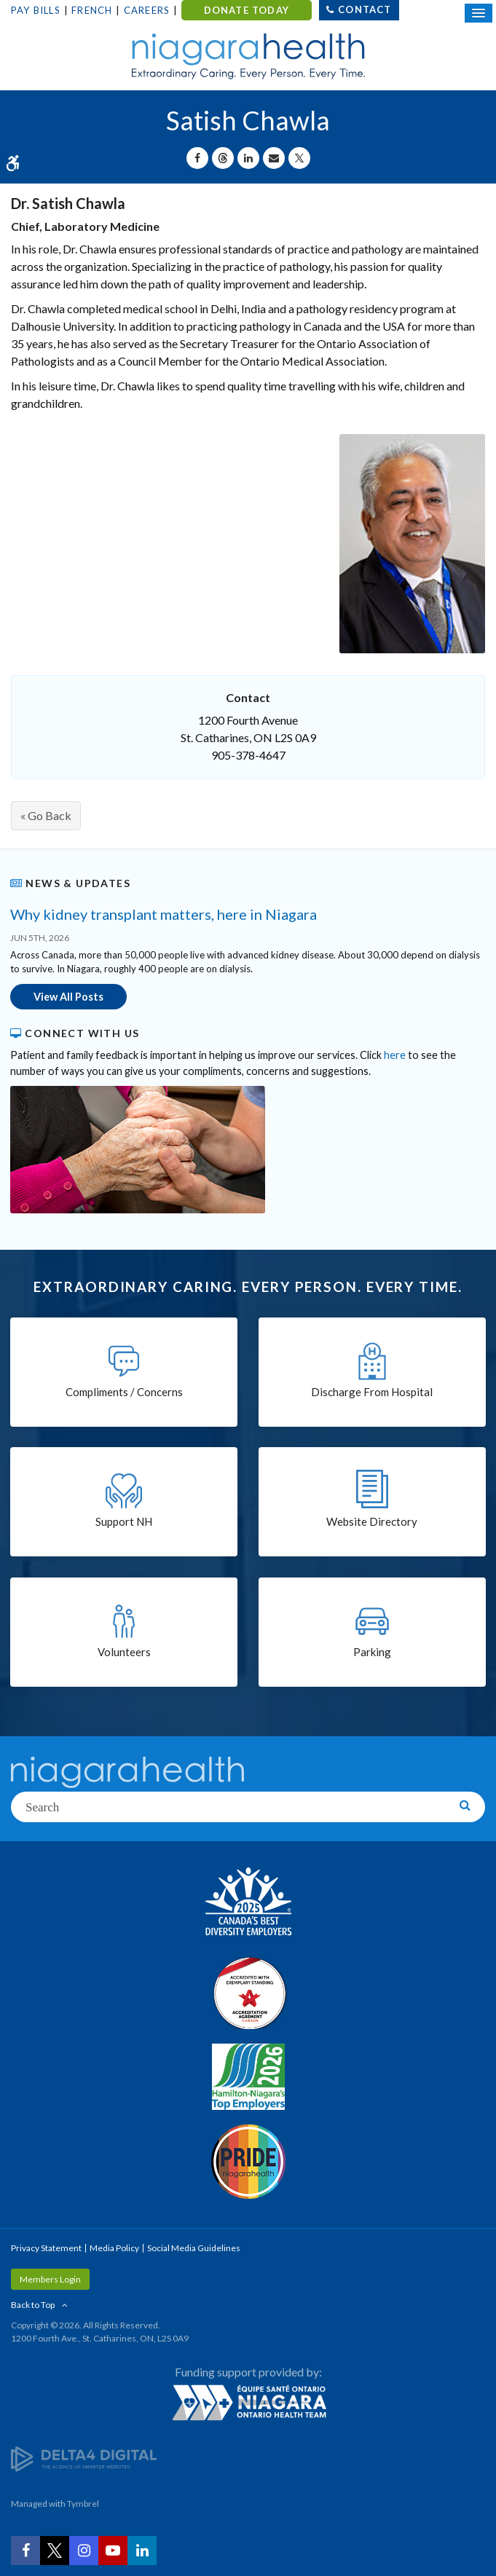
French (91, 10)
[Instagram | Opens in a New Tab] (83, 2550)
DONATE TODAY (246, 10)
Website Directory (371, 1521)
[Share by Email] (274, 158)
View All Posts (68, 996)
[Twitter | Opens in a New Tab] (54, 2550)
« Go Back (45, 815)
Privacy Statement (46, 2247)
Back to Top (33, 2304)
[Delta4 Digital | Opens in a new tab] (84, 2457)
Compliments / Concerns (124, 1391)
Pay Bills (35, 10)
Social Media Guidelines (193, 2247)
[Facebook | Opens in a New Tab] (25, 2550)
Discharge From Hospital (372, 1391)
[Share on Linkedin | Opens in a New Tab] (248, 158)
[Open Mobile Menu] (478, 13)
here (395, 1055)
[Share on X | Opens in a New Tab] (299, 158)
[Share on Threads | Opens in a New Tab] (223, 158)
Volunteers (124, 1651)
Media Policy (114, 2247)
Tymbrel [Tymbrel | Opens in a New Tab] (83, 2503)
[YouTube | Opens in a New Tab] (112, 2550)
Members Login (50, 2279)
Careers (147, 10)
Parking (372, 1651)
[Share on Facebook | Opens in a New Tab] (197, 158)
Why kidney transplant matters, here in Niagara (163, 914)
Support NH (123, 1521)
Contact (364, 9)
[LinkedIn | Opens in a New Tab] (142, 2550)
